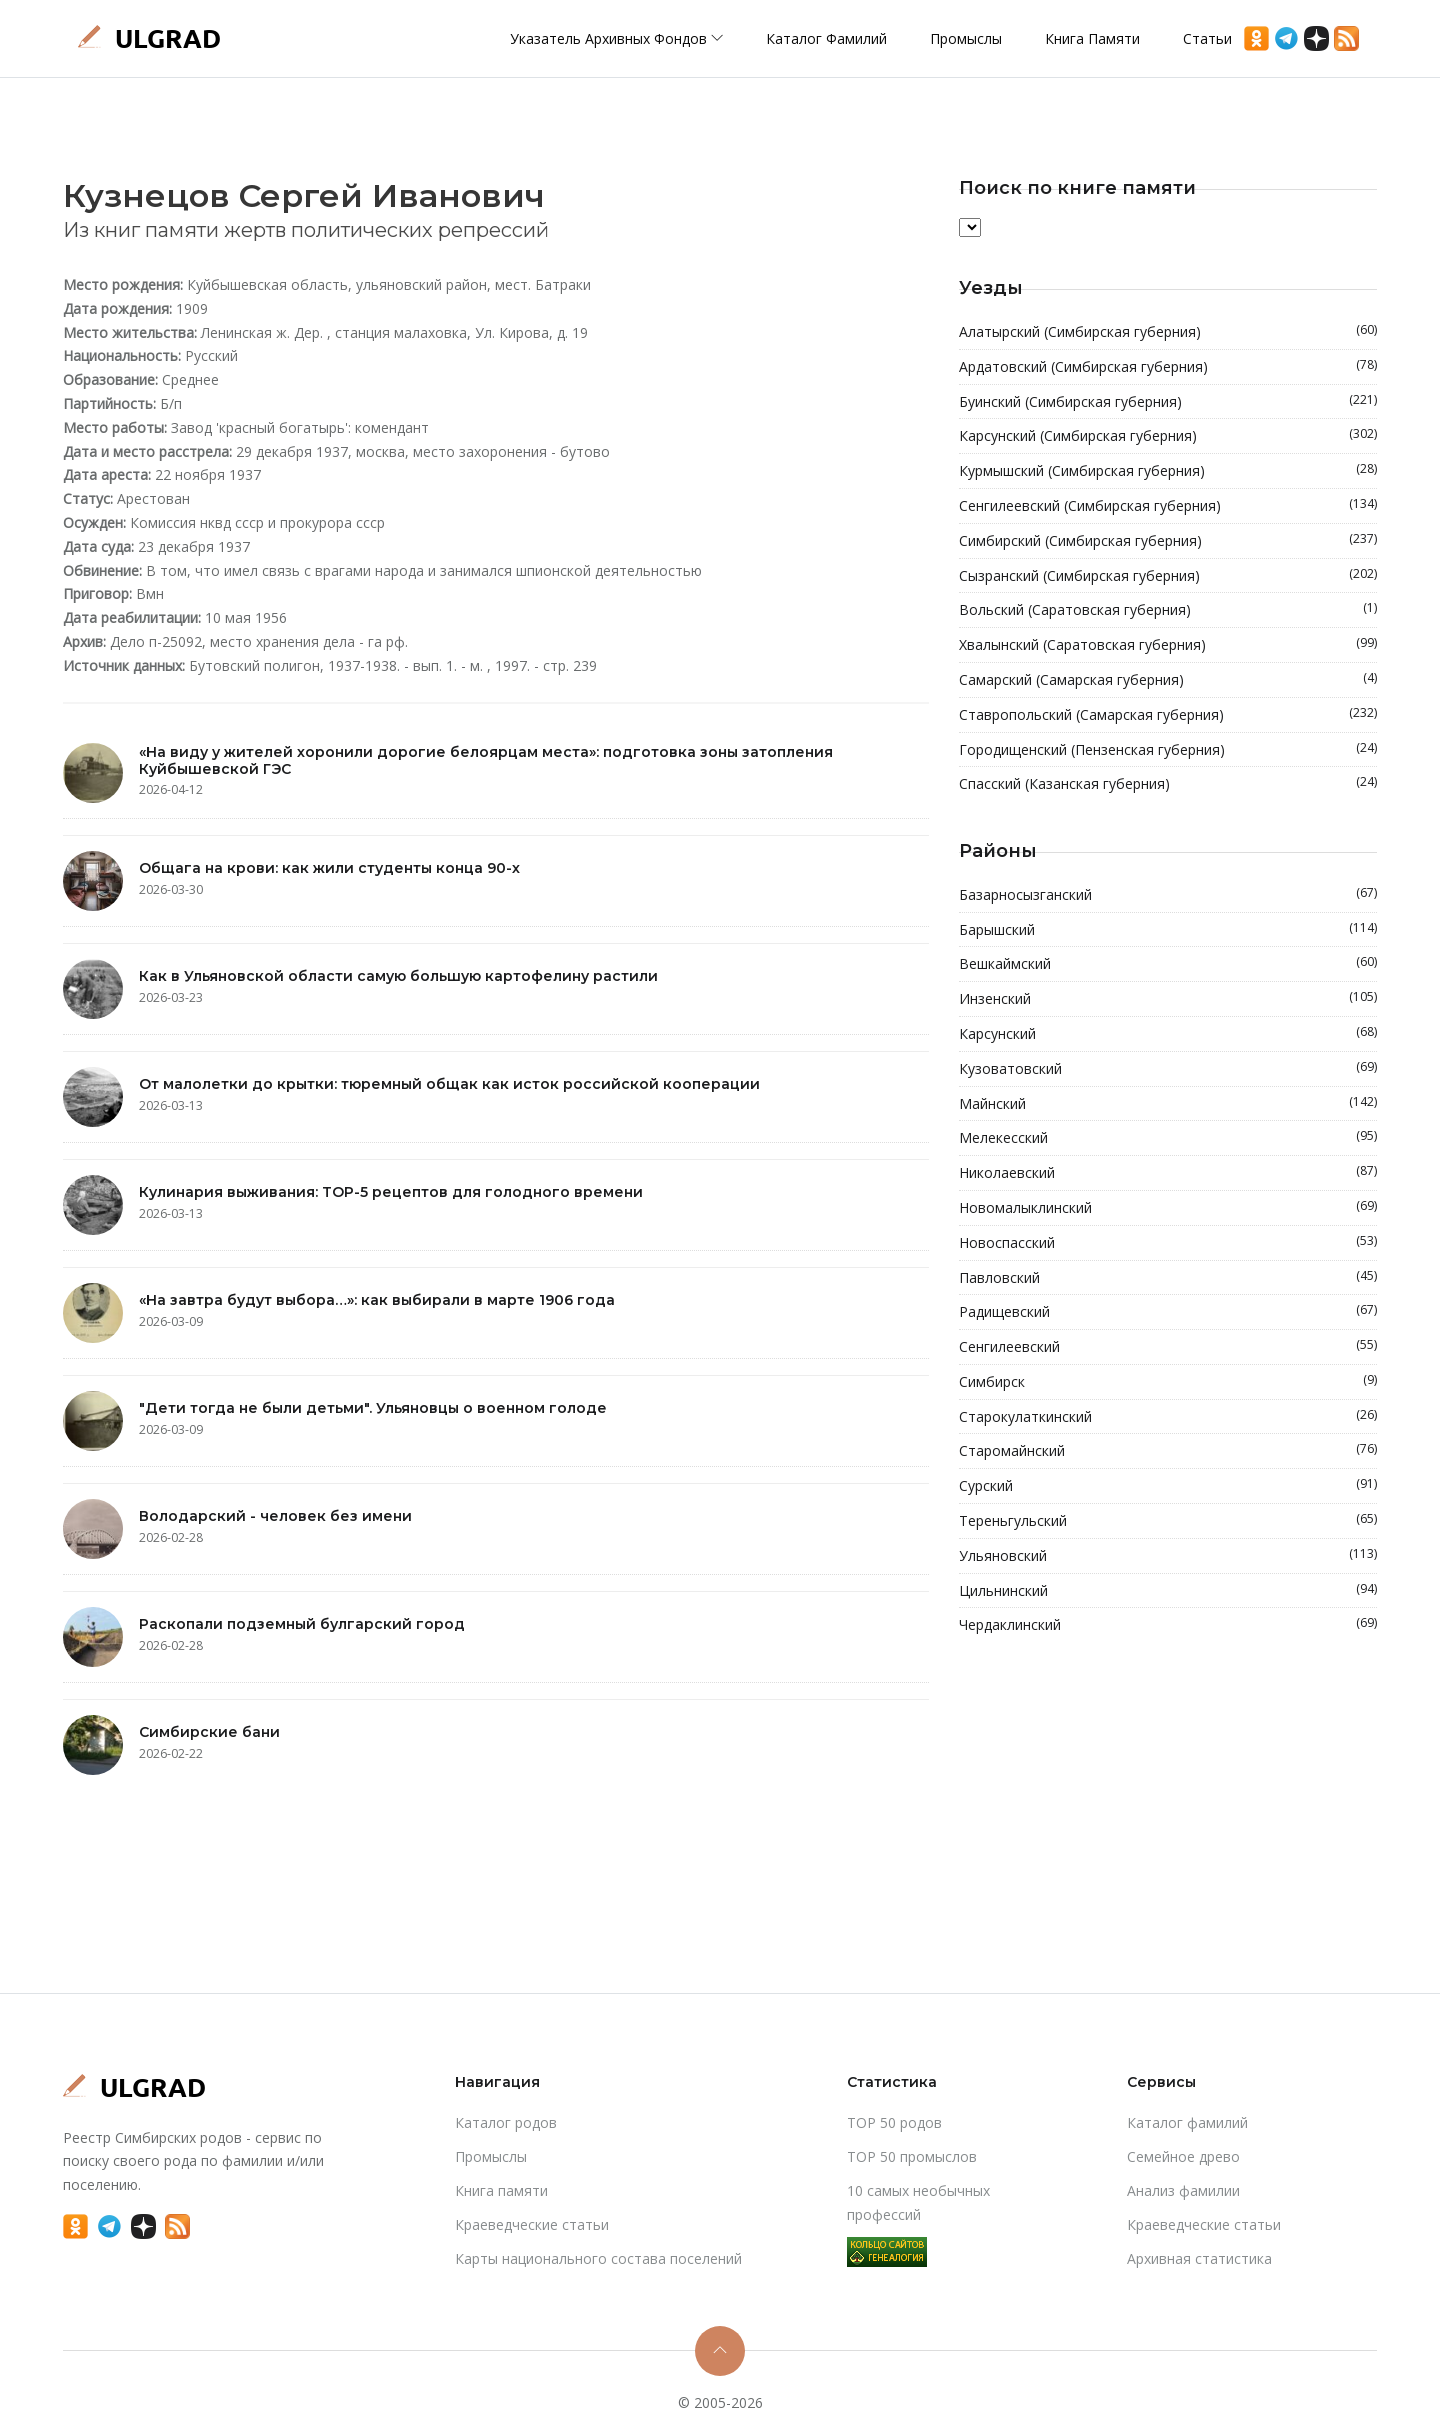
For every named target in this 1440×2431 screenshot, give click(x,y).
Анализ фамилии (1183, 2190)
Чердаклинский (1168, 1625)
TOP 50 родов (894, 2122)
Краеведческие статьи (532, 2224)
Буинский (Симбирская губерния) (1168, 402)
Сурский (1168, 1486)
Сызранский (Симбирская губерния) (1168, 576)
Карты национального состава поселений (598, 2258)
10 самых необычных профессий (918, 2202)
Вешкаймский (1168, 964)
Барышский (1168, 930)
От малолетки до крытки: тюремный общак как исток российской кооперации (449, 1084)
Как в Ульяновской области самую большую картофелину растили (398, 976)
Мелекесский (1168, 1138)
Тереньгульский (1168, 1521)
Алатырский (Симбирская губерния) (1168, 332)
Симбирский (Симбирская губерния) (1168, 541)
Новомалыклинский (1168, 1208)
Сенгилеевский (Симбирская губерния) (1168, 506)
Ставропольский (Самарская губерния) (1168, 715)
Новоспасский (1168, 1243)
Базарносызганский (1168, 895)
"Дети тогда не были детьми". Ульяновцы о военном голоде (373, 1408)
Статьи (1207, 38)
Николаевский (1168, 1173)
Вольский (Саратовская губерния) (1168, 610)
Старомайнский (1168, 1451)
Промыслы (966, 38)
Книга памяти (1092, 38)
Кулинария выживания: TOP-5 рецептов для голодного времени (391, 1192)
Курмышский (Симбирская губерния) (1168, 471)
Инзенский (1168, 999)
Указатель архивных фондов (616, 38)
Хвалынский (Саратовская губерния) (1168, 645)
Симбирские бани (209, 1732)
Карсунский (1168, 1034)
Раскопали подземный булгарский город (302, 1624)
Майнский (1168, 1104)
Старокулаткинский (1168, 1417)
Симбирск (1168, 1382)
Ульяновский (1168, 1556)
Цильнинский (1168, 1591)
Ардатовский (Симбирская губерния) (1168, 367)
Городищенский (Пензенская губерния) (1168, 750)
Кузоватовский (1168, 1069)
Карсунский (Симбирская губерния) (1168, 436)
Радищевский (1168, 1312)
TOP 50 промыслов (912, 2156)
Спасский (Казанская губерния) (1168, 784)
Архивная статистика (1199, 2258)
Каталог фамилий (826, 38)
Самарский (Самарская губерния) (1168, 680)
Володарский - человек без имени (275, 1516)
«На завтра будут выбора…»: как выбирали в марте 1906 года (377, 1300)
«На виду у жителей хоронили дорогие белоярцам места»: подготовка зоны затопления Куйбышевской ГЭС (486, 760)
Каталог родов (506, 2122)
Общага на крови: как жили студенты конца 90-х (329, 868)
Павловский (1168, 1278)
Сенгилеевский (1168, 1347)
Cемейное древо (1183, 2156)
